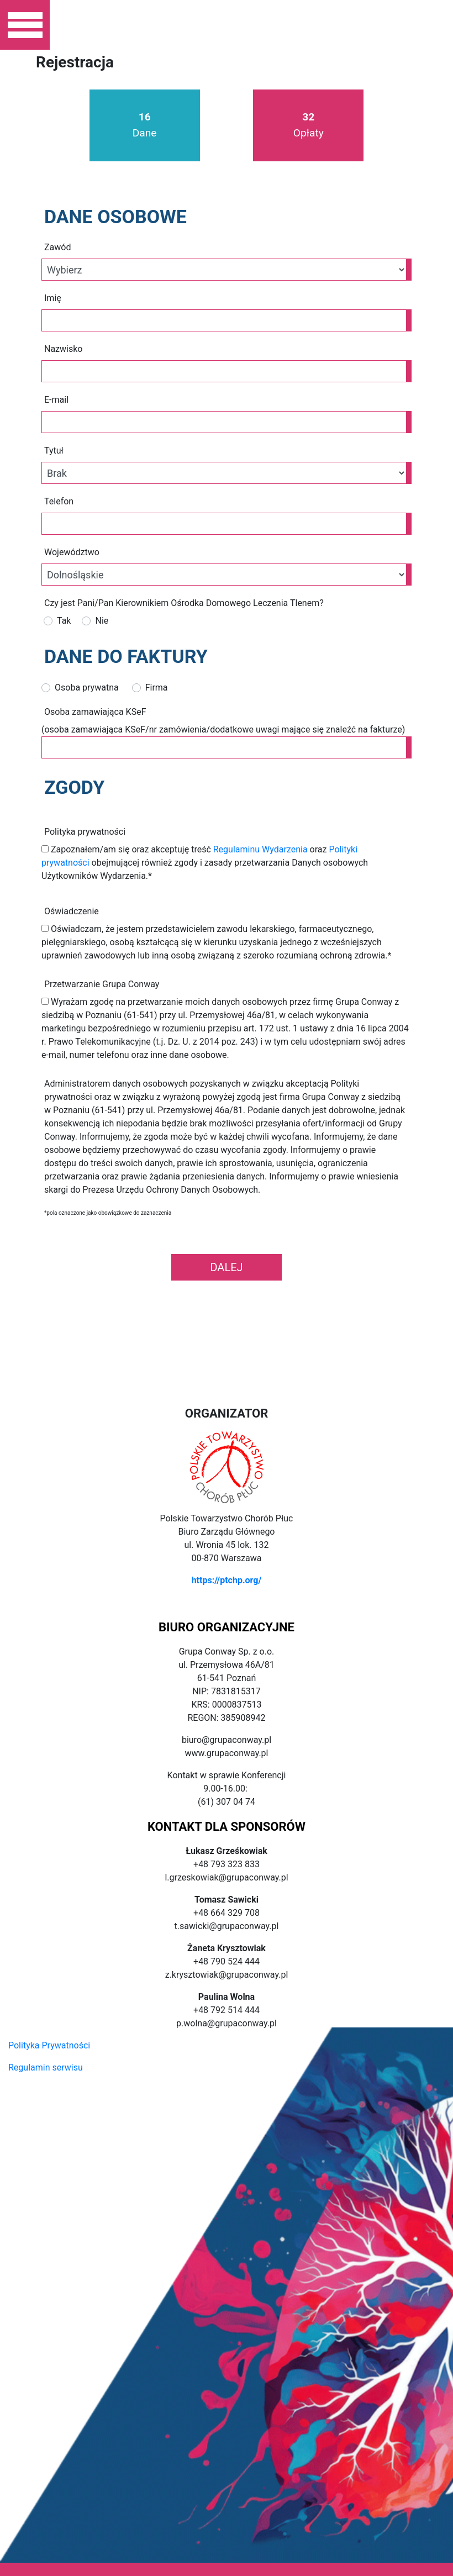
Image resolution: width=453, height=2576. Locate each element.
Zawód (57, 247)
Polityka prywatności (84, 831)
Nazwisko (63, 349)
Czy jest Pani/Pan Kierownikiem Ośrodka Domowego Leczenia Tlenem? (184, 603)
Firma (156, 687)
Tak (64, 620)
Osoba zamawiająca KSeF (95, 712)
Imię (52, 298)
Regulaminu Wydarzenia (260, 849)
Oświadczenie (71, 911)
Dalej (226, 1267)
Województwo (71, 552)
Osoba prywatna (87, 687)
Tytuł (54, 450)
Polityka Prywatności (49, 2045)
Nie (101, 620)
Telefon (58, 501)
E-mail (56, 399)
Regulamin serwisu (45, 2067)
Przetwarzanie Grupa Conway (101, 984)
